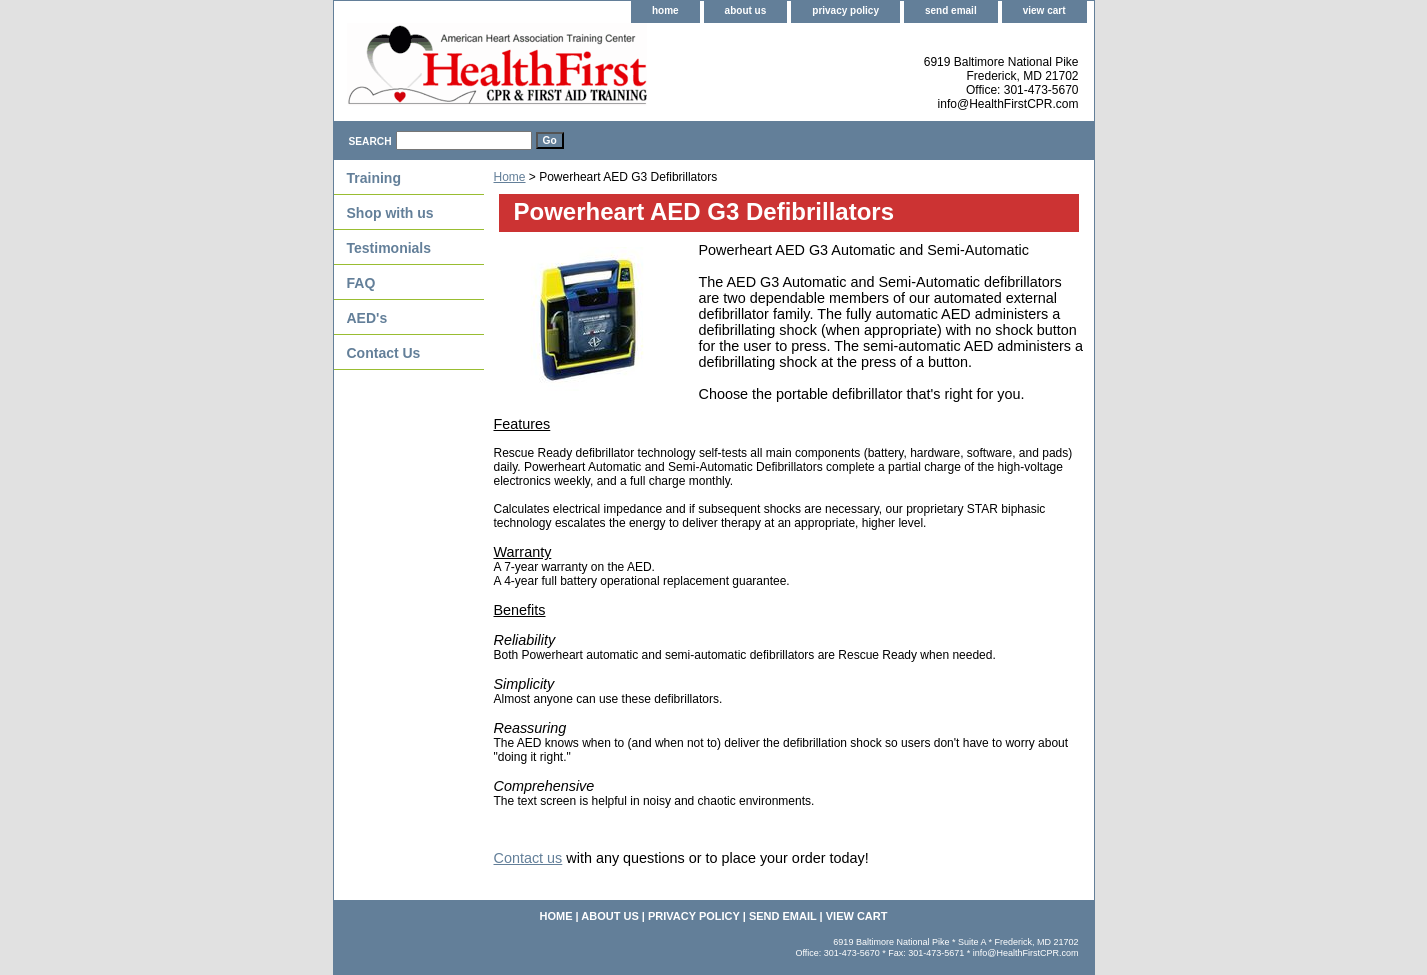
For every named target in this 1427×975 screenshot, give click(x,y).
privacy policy (845, 10)
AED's (367, 318)
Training (374, 178)
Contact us (528, 858)
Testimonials (389, 248)
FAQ (361, 283)
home (665, 10)
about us (746, 10)
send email (951, 10)
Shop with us (390, 213)
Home (510, 177)
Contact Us (384, 353)
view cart (1044, 10)
